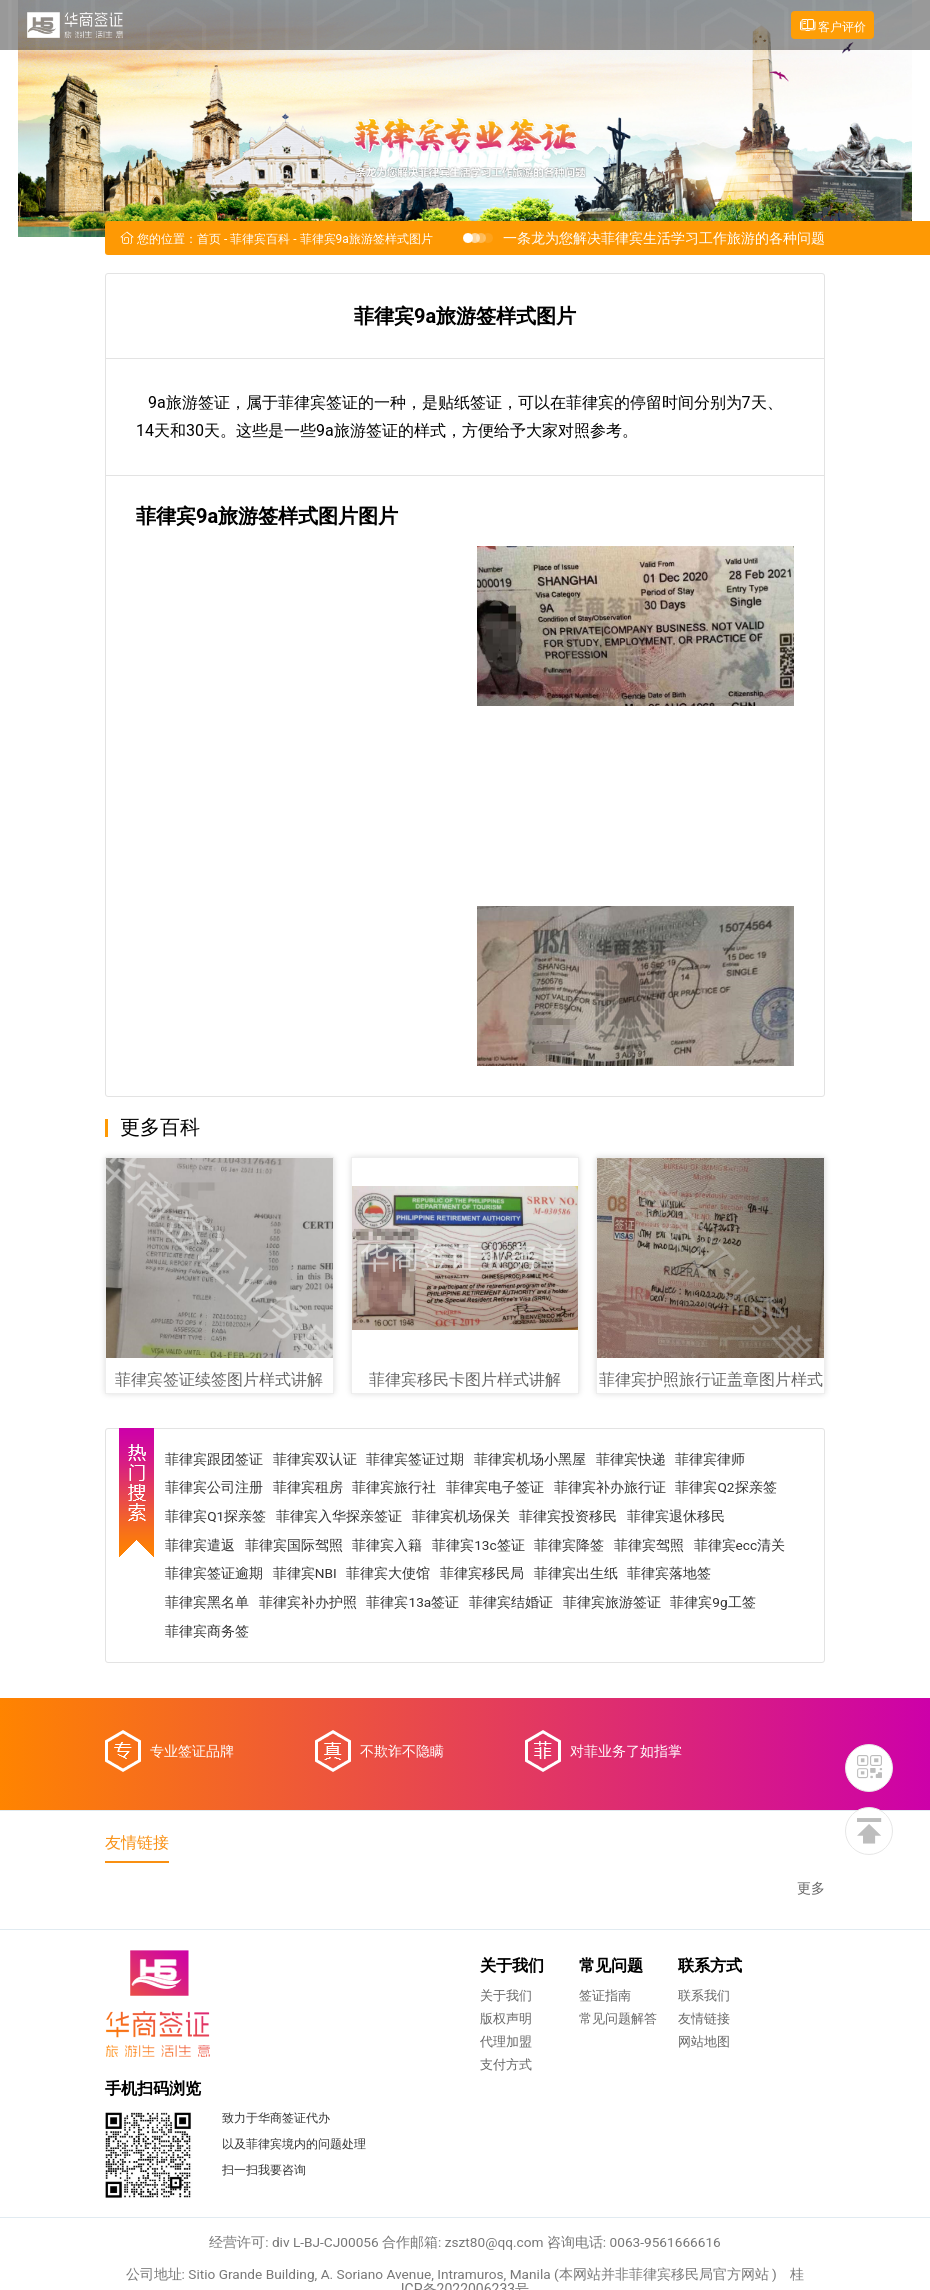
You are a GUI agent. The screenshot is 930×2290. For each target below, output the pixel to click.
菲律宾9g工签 (211, 1633)
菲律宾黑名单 (304, 1604)
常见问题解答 (420, 2027)
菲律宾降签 (574, 1546)
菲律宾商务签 (306, 1633)
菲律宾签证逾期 (319, 1575)
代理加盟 (308, 2050)
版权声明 (308, 2027)
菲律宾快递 (635, 1459)
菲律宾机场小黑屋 (534, 1459)
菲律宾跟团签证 (217, 1459)
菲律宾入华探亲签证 (343, 1517)
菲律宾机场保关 (465, 1517)
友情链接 (506, 2027)
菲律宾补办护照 (405, 1604)
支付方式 (308, 2073)
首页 (209, 241)
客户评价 (830, 25)
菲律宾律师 (715, 1459)
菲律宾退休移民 (681, 1517)
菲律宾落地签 (210, 1604)
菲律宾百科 (260, 241)
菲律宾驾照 (654, 1546)
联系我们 (506, 2004)
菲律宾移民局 (589, 1575)
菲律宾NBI (410, 1575)
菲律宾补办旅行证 (614, 1488)
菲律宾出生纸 (683, 1575)
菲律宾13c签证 (482, 1546)
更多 (811, 1895)
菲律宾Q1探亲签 (219, 1517)
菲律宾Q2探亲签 (731, 1488)
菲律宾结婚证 (609, 1604)
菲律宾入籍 (391, 1546)
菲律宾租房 (311, 1488)
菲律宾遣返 (203, 1546)
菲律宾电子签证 (499, 1488)
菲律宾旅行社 (398, 1488)
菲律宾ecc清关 (214, 1575)
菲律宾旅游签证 (710, 1604)
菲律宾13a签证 (510, 1604)
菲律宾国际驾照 (297, 1546)
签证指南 (407, 2004)
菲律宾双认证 (318, 1459)
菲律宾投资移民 (573, 1517)
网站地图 (506, 2050)
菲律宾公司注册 (217, 1488)
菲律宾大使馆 (495, 1575)
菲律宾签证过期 (419, 1459)
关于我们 (308, 2004)
